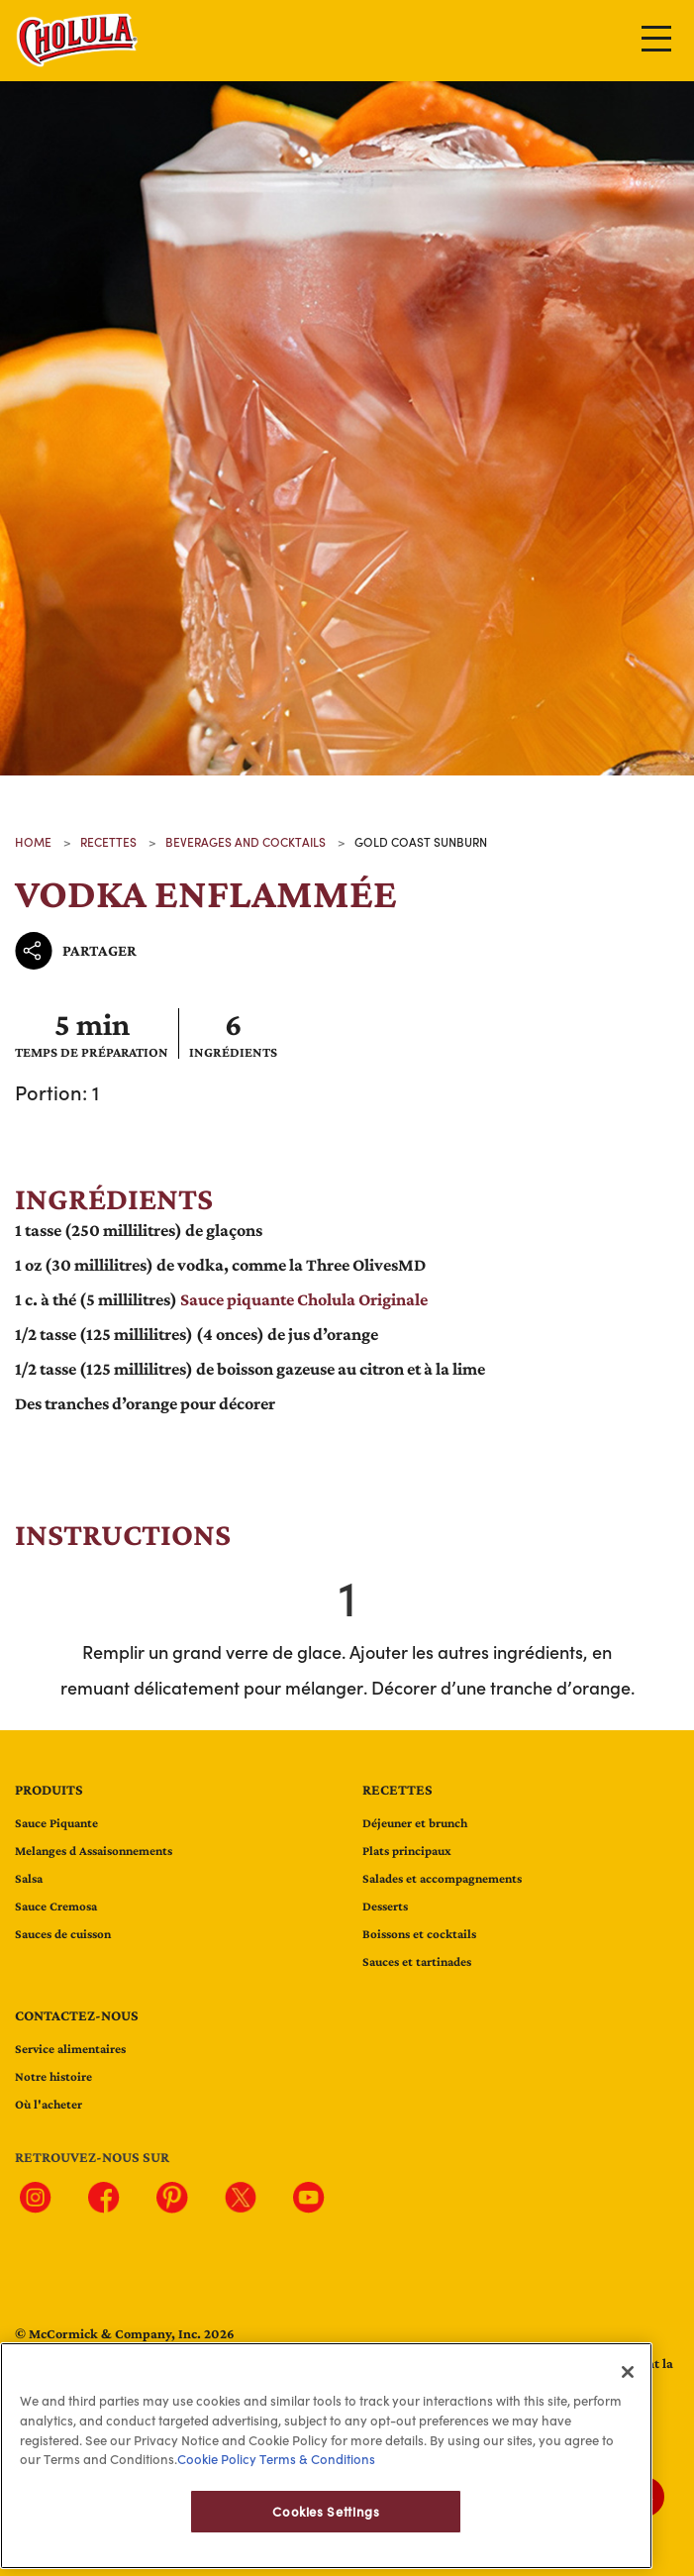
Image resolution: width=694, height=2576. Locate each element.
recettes (108, 842)
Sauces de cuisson (63, 1933)
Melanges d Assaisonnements (93, 1850)
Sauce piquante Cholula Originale (304, 1299)
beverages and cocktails (245, 842)
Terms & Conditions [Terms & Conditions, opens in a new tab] (315, 2483)
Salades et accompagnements (442, 1878)
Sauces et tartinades (416, 1961)
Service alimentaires (70, 2048)
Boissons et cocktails (419, 1933)
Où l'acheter (48, 2104)
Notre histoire (53, 2076)
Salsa (29, 1878)
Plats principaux (406, 1850)
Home (33, 842)
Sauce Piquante (56, 1822)
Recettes (397, 1790)
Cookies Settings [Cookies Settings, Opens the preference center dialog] (326, 2535)
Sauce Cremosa (56, 1906)
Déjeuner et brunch (414, 1822)
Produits (49, 1790)
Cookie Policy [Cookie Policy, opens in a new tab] (216, 2483)
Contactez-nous (77, 2015)
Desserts (385, 1906)
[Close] (627, 2396)
